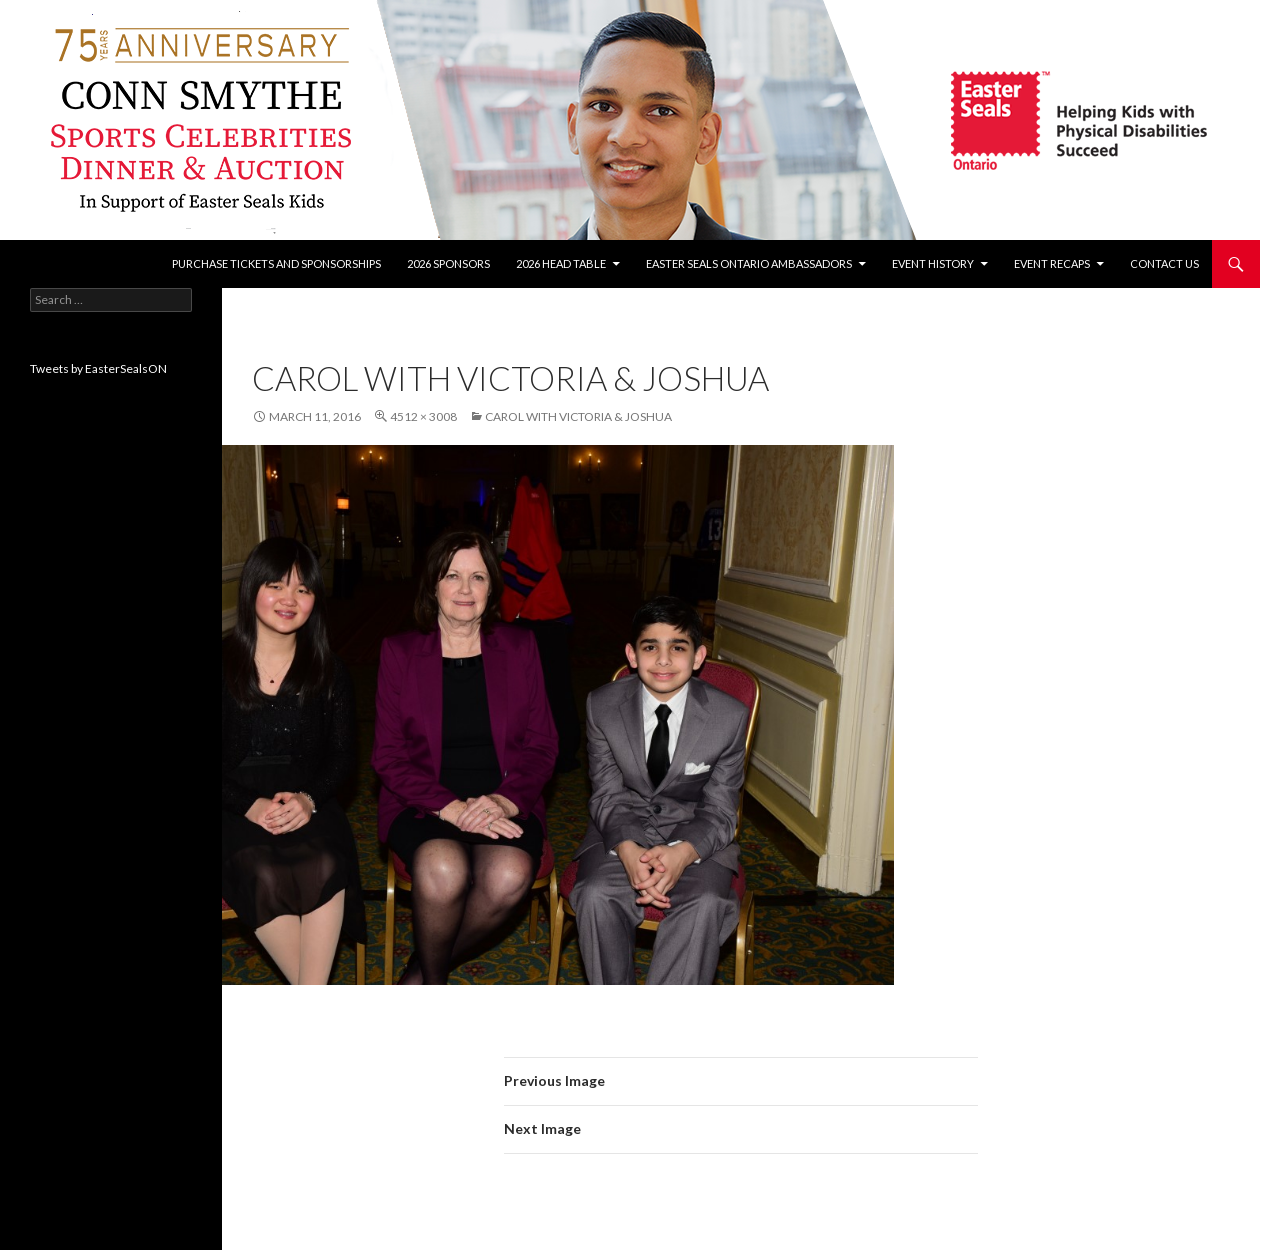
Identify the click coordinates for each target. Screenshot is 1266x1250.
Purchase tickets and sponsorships (276, 263)
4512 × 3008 (423, 416)
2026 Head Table (561, 263)
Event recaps (1052, 263)
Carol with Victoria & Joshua (578, 416)
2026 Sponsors (448, 263)
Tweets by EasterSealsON (98, 368)
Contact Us (1164, 263)
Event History (933, 263)
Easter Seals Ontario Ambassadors (749, 263)
